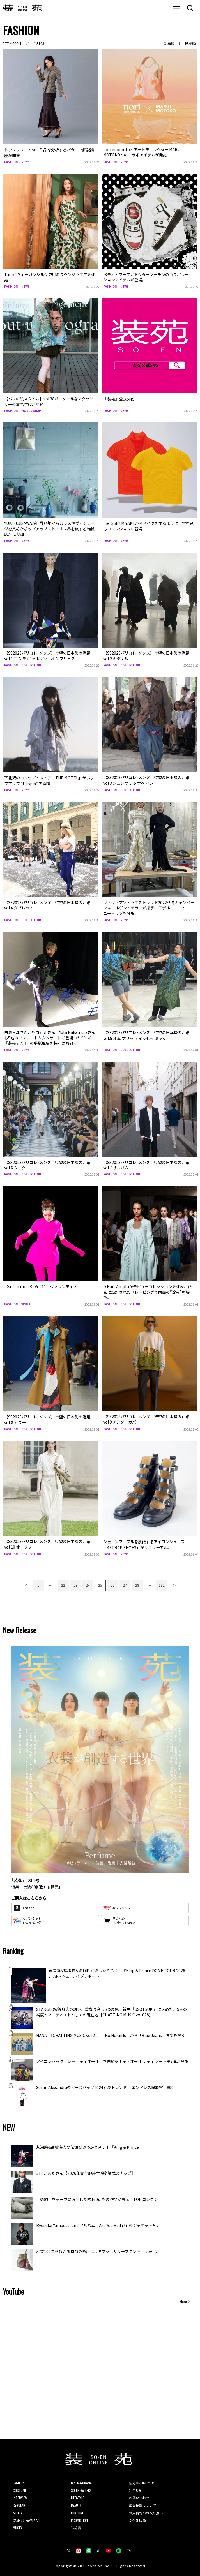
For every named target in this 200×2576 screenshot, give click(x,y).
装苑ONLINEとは (141, 2480)
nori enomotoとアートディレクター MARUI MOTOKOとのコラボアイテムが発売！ (142, 152)
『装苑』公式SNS (118, 398)
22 (63, 1583)
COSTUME (19, 2488)
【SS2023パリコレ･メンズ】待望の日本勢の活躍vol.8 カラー (47, 1418)
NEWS (25, 161)
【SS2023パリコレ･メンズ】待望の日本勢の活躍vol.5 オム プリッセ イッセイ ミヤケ (146, 1033)
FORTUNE (77, 2510)
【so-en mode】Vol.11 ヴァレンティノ (40, 1285)
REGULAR (19, 2503)
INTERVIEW (20, 2495)
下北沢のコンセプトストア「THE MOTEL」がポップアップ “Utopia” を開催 (48, 779)
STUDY (17, 2510)
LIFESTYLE (77, 2495)
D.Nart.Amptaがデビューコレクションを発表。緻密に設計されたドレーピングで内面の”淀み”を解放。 (147, 1291)
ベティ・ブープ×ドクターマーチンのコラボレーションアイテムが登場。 (146, 276)
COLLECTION (31, 664)
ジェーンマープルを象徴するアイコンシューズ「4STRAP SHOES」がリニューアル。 (144, 1542)
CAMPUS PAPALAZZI (26, 2518)
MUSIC (17, 2525)
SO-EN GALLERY (81, 2488)
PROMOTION (79, 2518)
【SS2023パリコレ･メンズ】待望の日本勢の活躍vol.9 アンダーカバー (146, 1418)
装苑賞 (76, 2525)
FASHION (11, 161)
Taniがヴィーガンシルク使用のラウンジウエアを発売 (49, 276)
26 (112, 1583)
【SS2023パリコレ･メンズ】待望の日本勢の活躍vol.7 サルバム (146, 1164)
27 (125, 1583)
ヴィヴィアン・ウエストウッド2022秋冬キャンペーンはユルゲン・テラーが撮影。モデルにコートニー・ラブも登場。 (148, 906)
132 (162, 1583)
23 (75, 1583)
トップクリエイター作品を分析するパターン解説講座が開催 (49, 152)
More (183, 2299)
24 (88, 1583)
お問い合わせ (139, 2495)
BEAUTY (76, 2503)
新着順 (169, 43)
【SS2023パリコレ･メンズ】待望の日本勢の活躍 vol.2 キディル (146, 655)
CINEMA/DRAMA (81, 2480)
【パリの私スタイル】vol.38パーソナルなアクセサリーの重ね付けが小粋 (48, 400)
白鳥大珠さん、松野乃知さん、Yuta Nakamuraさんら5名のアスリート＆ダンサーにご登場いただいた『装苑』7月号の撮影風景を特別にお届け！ (49, 1036)
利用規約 (135, 2488)
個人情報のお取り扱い (146, 2510)
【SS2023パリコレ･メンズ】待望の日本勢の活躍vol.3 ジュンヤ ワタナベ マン (146, 779)
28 (137, 1583)
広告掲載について (142, 2503)
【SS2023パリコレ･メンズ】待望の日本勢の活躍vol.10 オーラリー (47, 1542)
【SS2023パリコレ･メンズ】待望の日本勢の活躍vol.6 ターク (47, 1164)
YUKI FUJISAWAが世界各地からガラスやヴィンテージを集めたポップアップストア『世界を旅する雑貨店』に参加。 (49, 528)
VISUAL (26, 1303)
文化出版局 (137, 2518)
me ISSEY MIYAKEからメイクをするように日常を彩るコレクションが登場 (148, 525)
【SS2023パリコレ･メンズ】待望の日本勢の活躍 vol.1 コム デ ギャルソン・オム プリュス (47, 655)
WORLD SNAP (31, 410)
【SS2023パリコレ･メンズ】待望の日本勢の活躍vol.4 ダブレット (47, 904)
